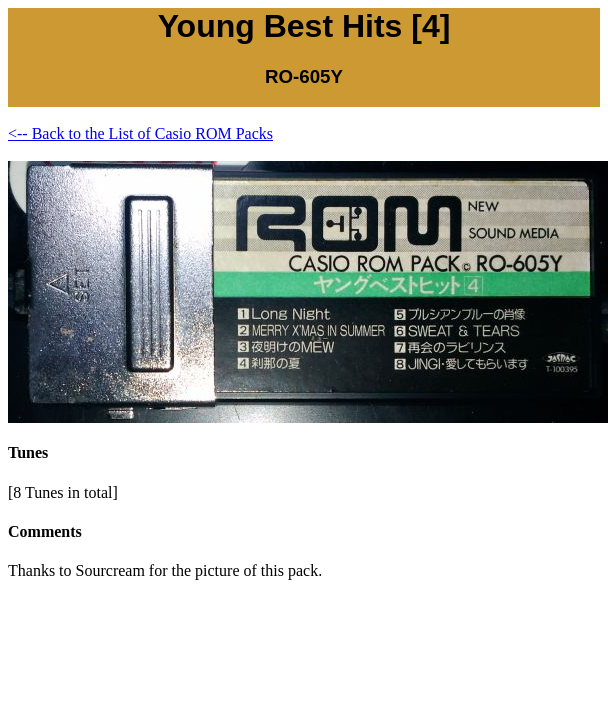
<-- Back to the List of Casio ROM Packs (140, 133)
